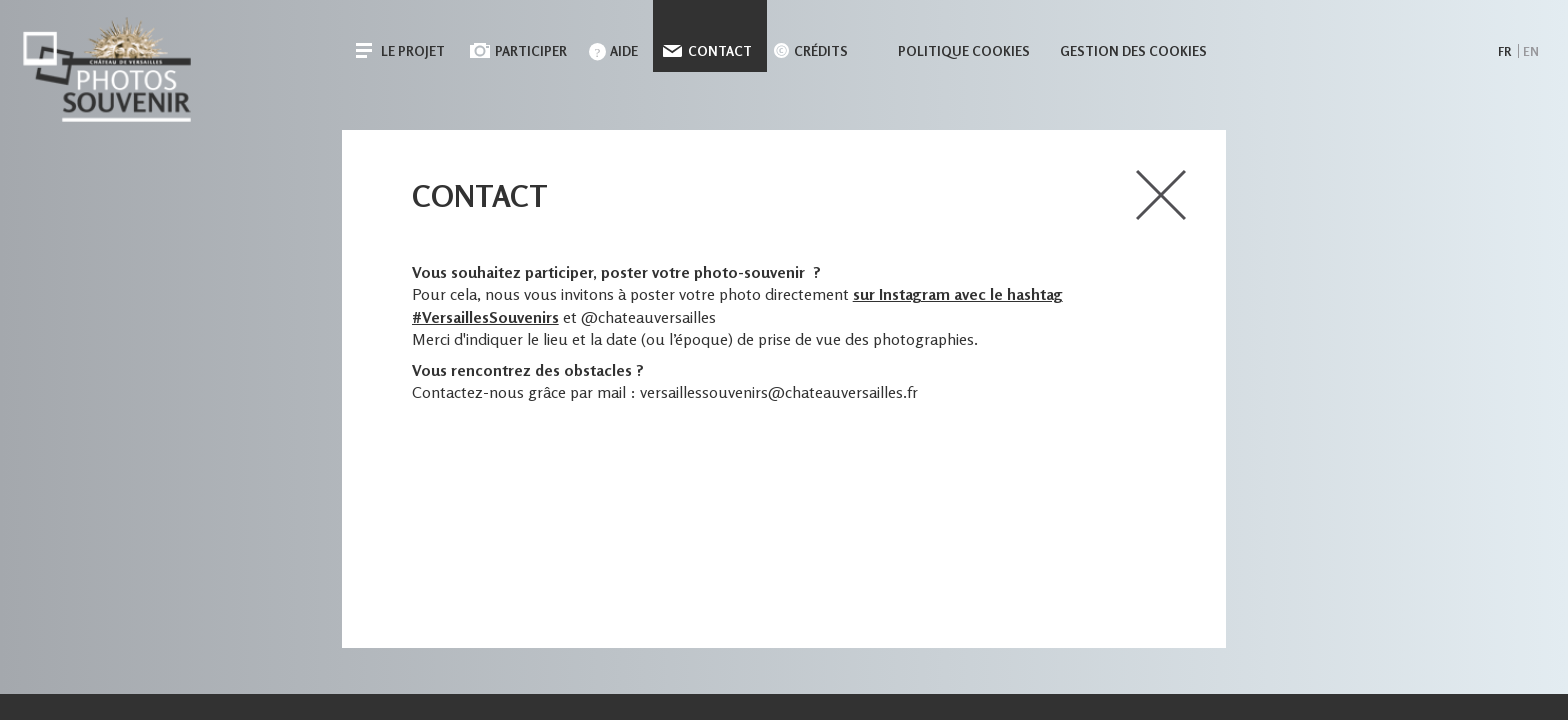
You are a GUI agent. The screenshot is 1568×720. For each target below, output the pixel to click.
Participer (531, 51)
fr (1504, 51)
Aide (624, 51)
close (1161, 195)
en (1531, 51)
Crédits (821, 51)
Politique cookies (964, 51)
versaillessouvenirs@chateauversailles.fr (779, 392)
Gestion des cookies (1133, 51)
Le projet (413, 51)
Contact (720, 51)
